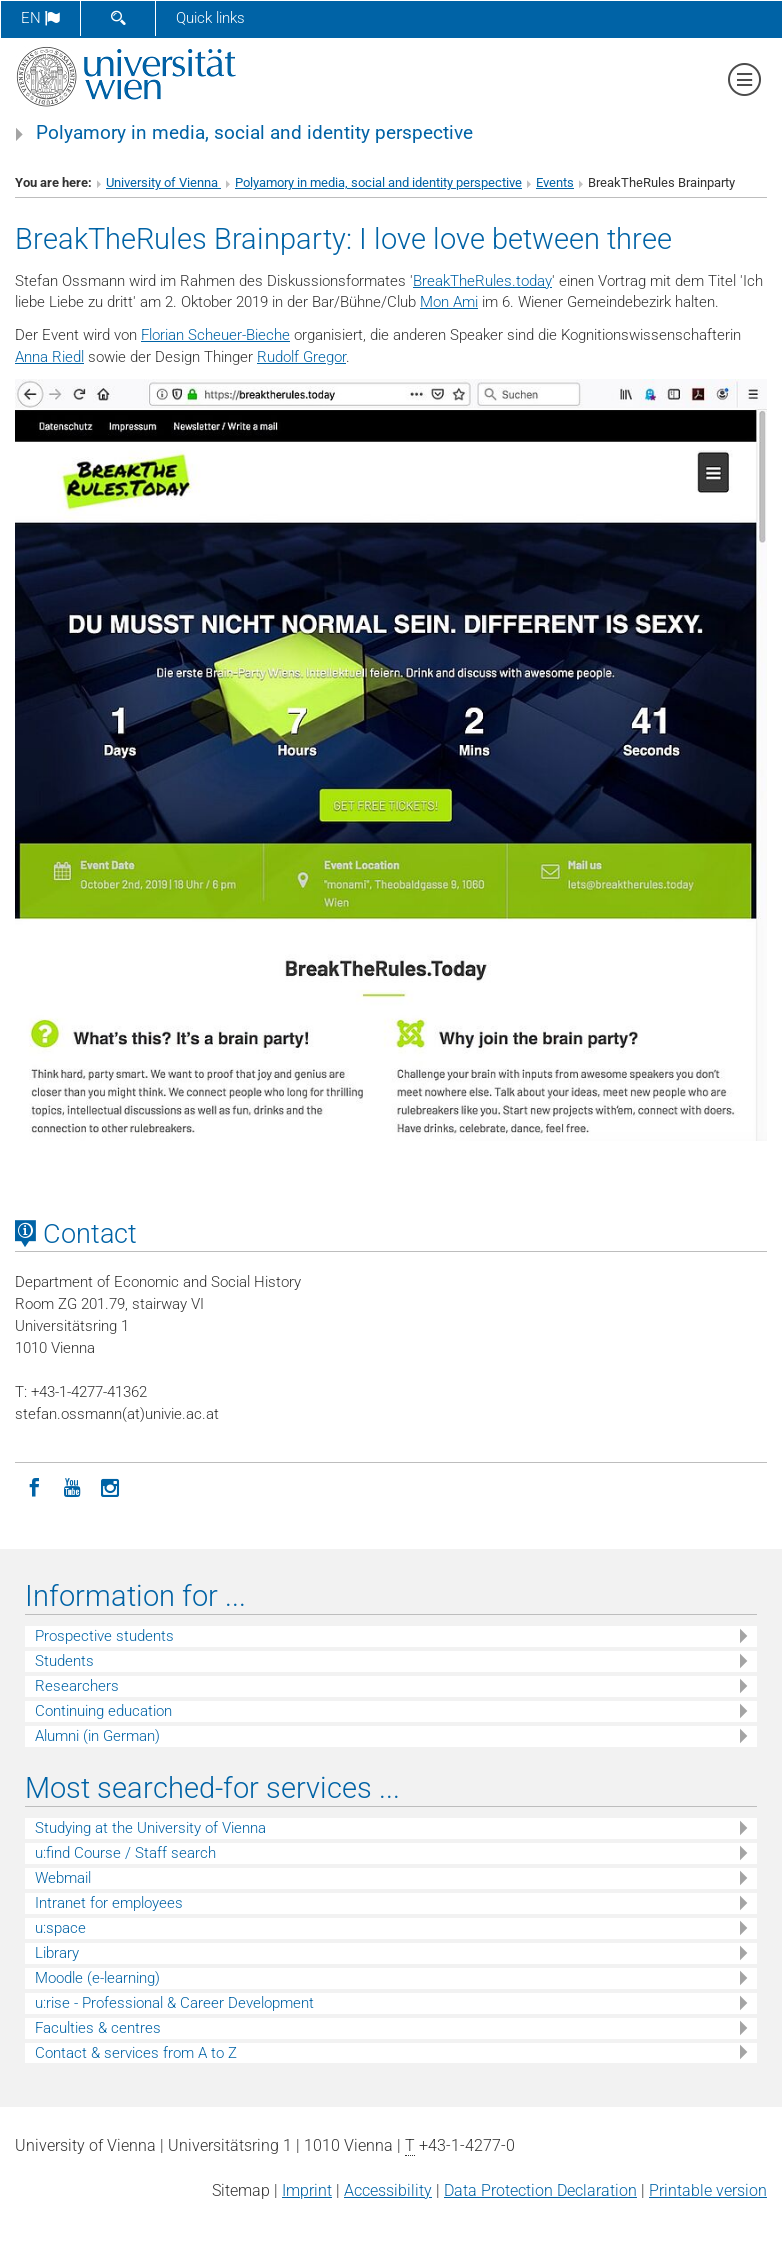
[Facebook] (34, 1486)
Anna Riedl (49, 357)
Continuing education (103, 1711)
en (40, 18)
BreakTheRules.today (482, 281)
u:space (60, 1928)
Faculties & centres (98, 2028)
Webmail (63, 1878)
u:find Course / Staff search (125, 1853)
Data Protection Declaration (540, 2190)
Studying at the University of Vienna (150, 1828)
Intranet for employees (109, 1903)
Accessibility (388, 2190)
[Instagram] (110, 1486)
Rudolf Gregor (301, 357)
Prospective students (104, 1636)
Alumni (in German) (97, 1736)
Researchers (77, 1686)
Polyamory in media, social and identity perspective (254, 133)
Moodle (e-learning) (97, 1978)
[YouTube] (72, 1486)
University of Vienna (163, 182)
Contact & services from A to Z (136, 2053)
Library (57, 1953)
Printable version (708, 2190)
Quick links (210, 18)
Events (555, 182)
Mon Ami (449, 302)
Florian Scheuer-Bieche (215, 335)
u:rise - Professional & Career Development (174, 2003)
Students (64, 1661)
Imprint (307, 2190)
